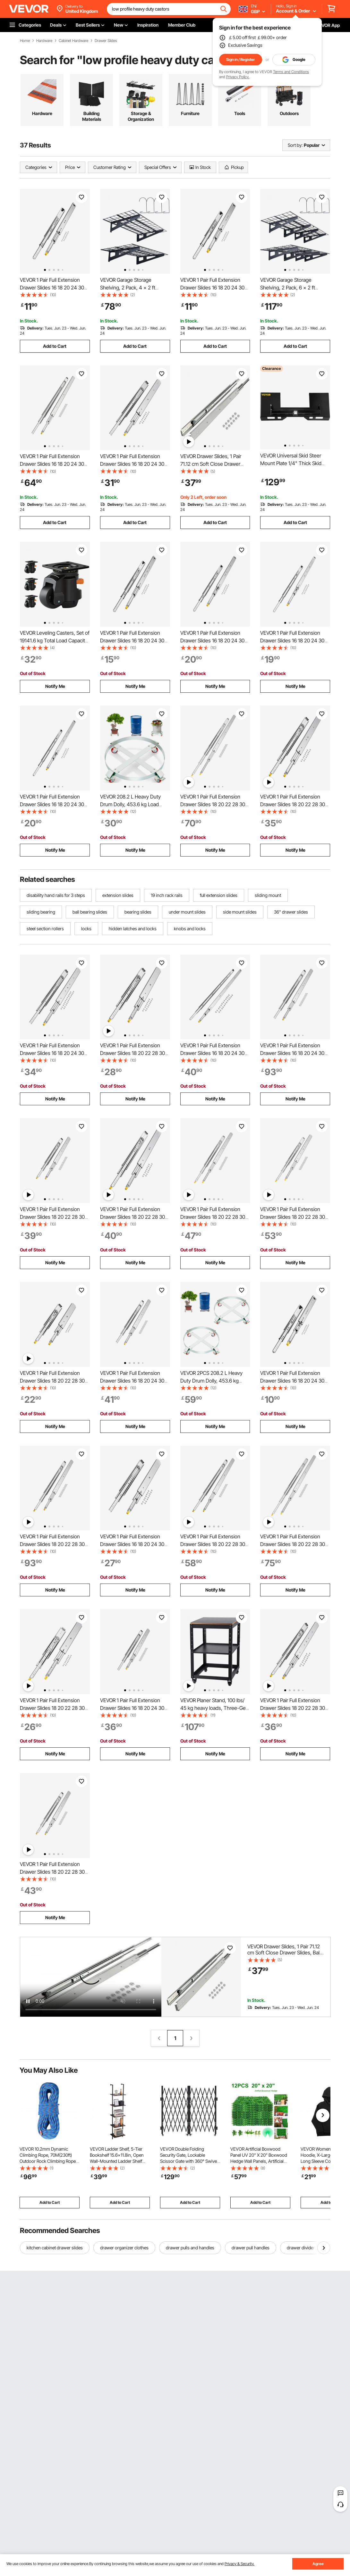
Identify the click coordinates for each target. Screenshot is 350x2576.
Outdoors (289, 113)
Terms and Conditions (291, 71)
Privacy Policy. (237, 76)
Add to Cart (54, 346)
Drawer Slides (106, 40)
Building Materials (91, 116)
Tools (239, 113)
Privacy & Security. (239, 2563)
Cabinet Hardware (73, 40)
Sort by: (295, 145)
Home (25, 40)
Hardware (44, 40)
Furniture (190, 113)
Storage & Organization (141, 116)
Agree (318, 2563)
